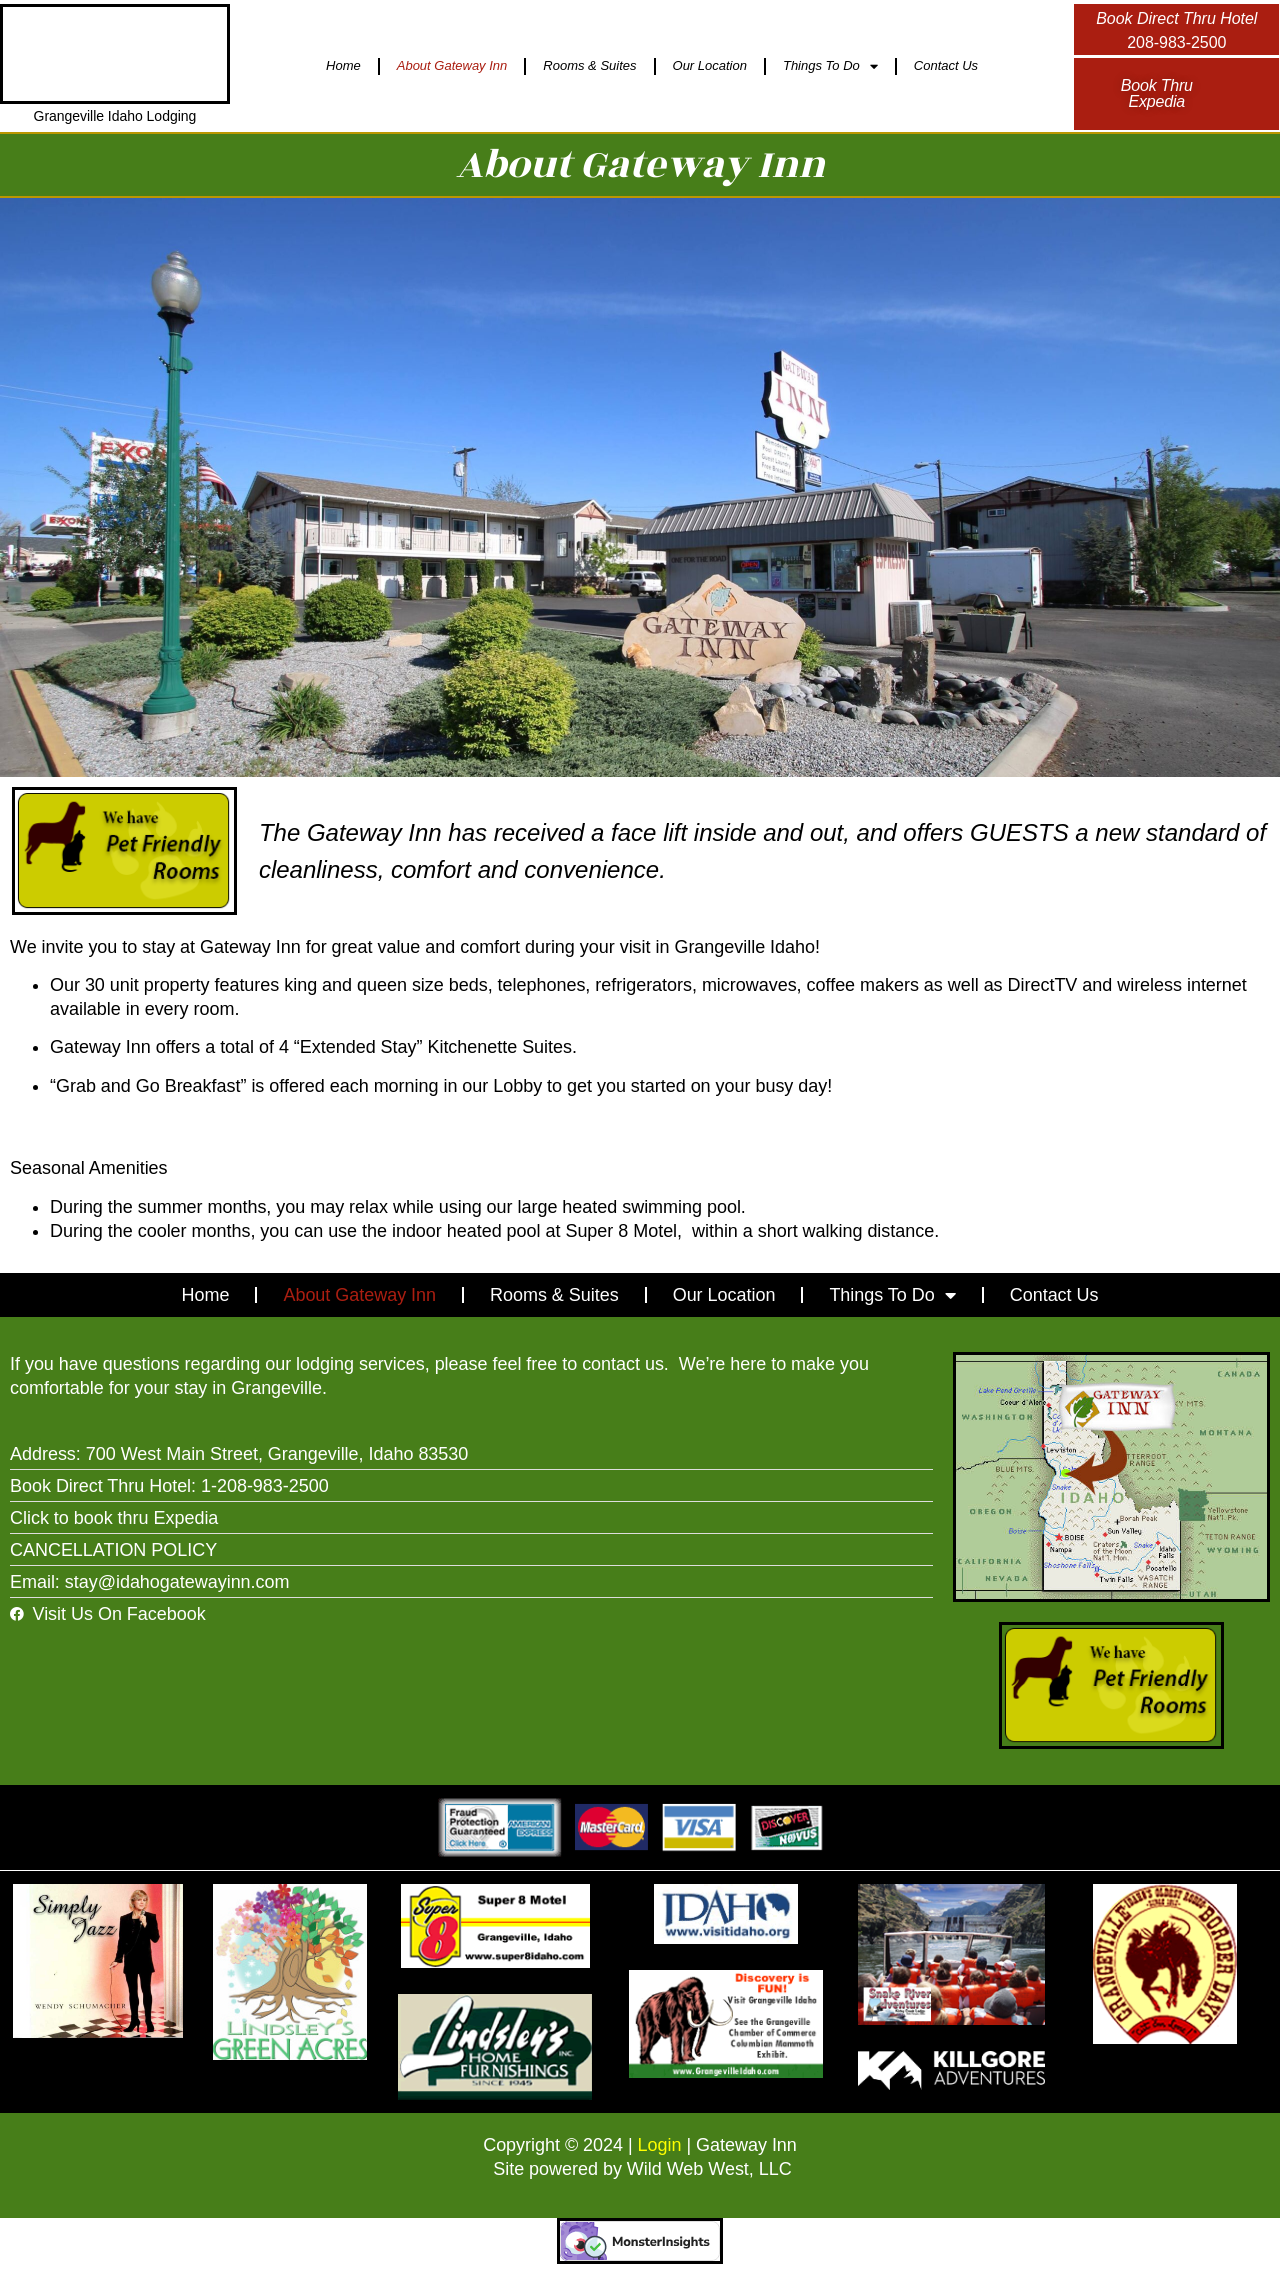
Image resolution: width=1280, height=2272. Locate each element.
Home (343, 65)
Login (660, 2145)
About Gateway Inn (452, 65)
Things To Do (830, 66)
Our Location (710, 65)
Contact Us (946, 65)
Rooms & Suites (589, 65)
